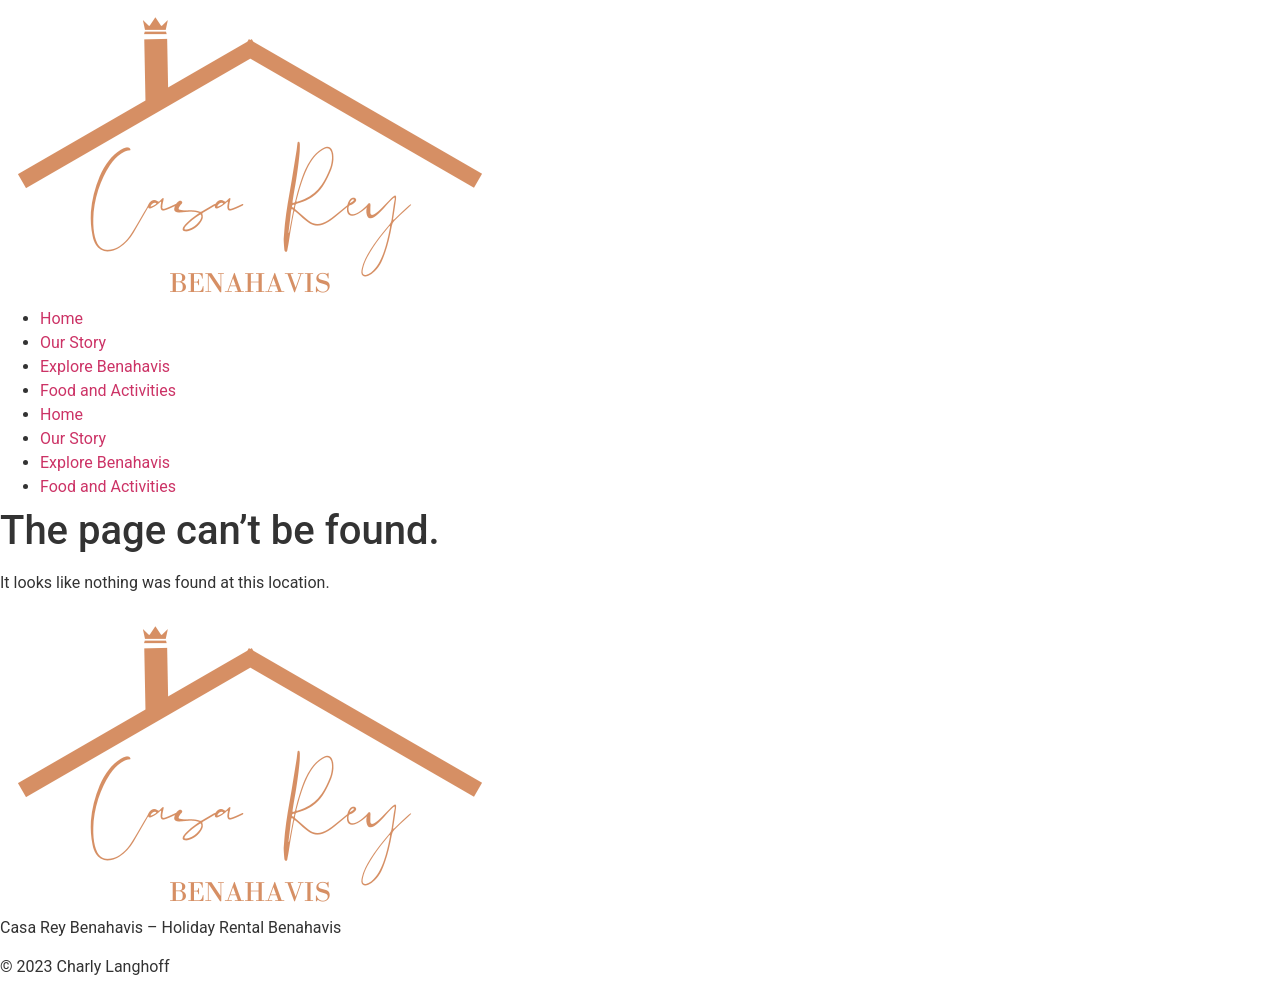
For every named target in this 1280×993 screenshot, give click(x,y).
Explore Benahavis (105, 366)
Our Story (73, 342)
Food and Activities (108, 390)
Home (61, 318)
